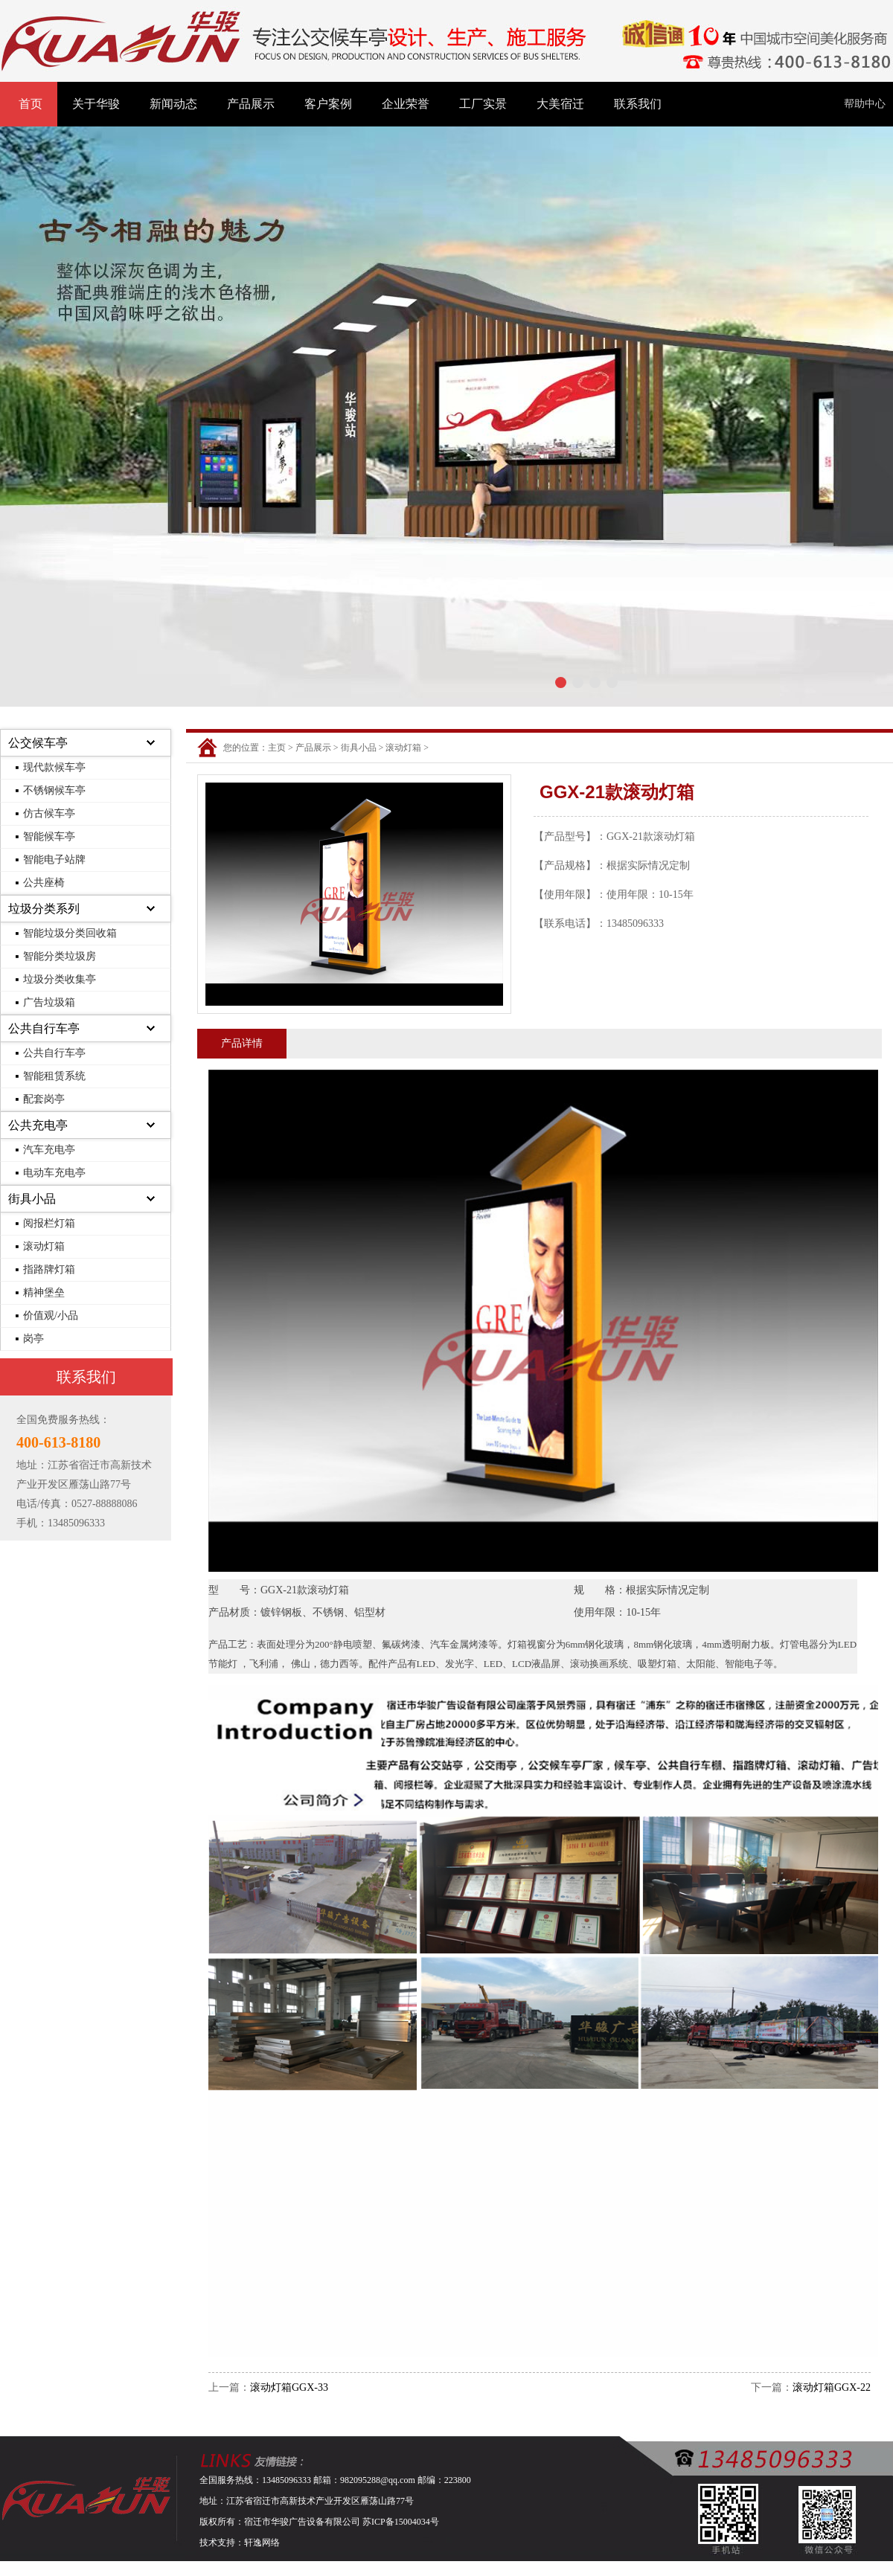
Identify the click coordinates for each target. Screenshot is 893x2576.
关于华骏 (96, 103)
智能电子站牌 (54, 859)
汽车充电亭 (49, 1149)
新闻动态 (173, 103)
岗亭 (33, 1338)
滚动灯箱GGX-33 (289, 2387)
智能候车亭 (49, 836)
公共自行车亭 (44, 1028)
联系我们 (638, 103)
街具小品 (32, 1198)
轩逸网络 (262, 2542)
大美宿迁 (560, 103)
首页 (30, 103)
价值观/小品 (50, 1315)
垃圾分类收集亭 (59, 979)
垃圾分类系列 (44, 908)
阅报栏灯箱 (49, 1223)
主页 (277, 747)
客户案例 (328, 103)
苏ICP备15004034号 (400, 2521)
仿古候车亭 (49, 813)
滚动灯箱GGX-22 (832, 2387)
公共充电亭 (38, 1125)
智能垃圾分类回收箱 (70, 933)
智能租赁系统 (54, 1076)
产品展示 (251, 103)
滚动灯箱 (44, 1246)
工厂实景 (483, 103)
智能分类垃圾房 (59, 956)
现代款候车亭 (54, 767)
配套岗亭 (44, 1099)
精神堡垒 (44, 1292)
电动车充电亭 (54, 1172)
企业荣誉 (405, 103)
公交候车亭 (38, 742)
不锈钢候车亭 (54, 790)
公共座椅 (44, 882)
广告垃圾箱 (49, 1002)
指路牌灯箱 (49, 1269)
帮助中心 (865, 103)
